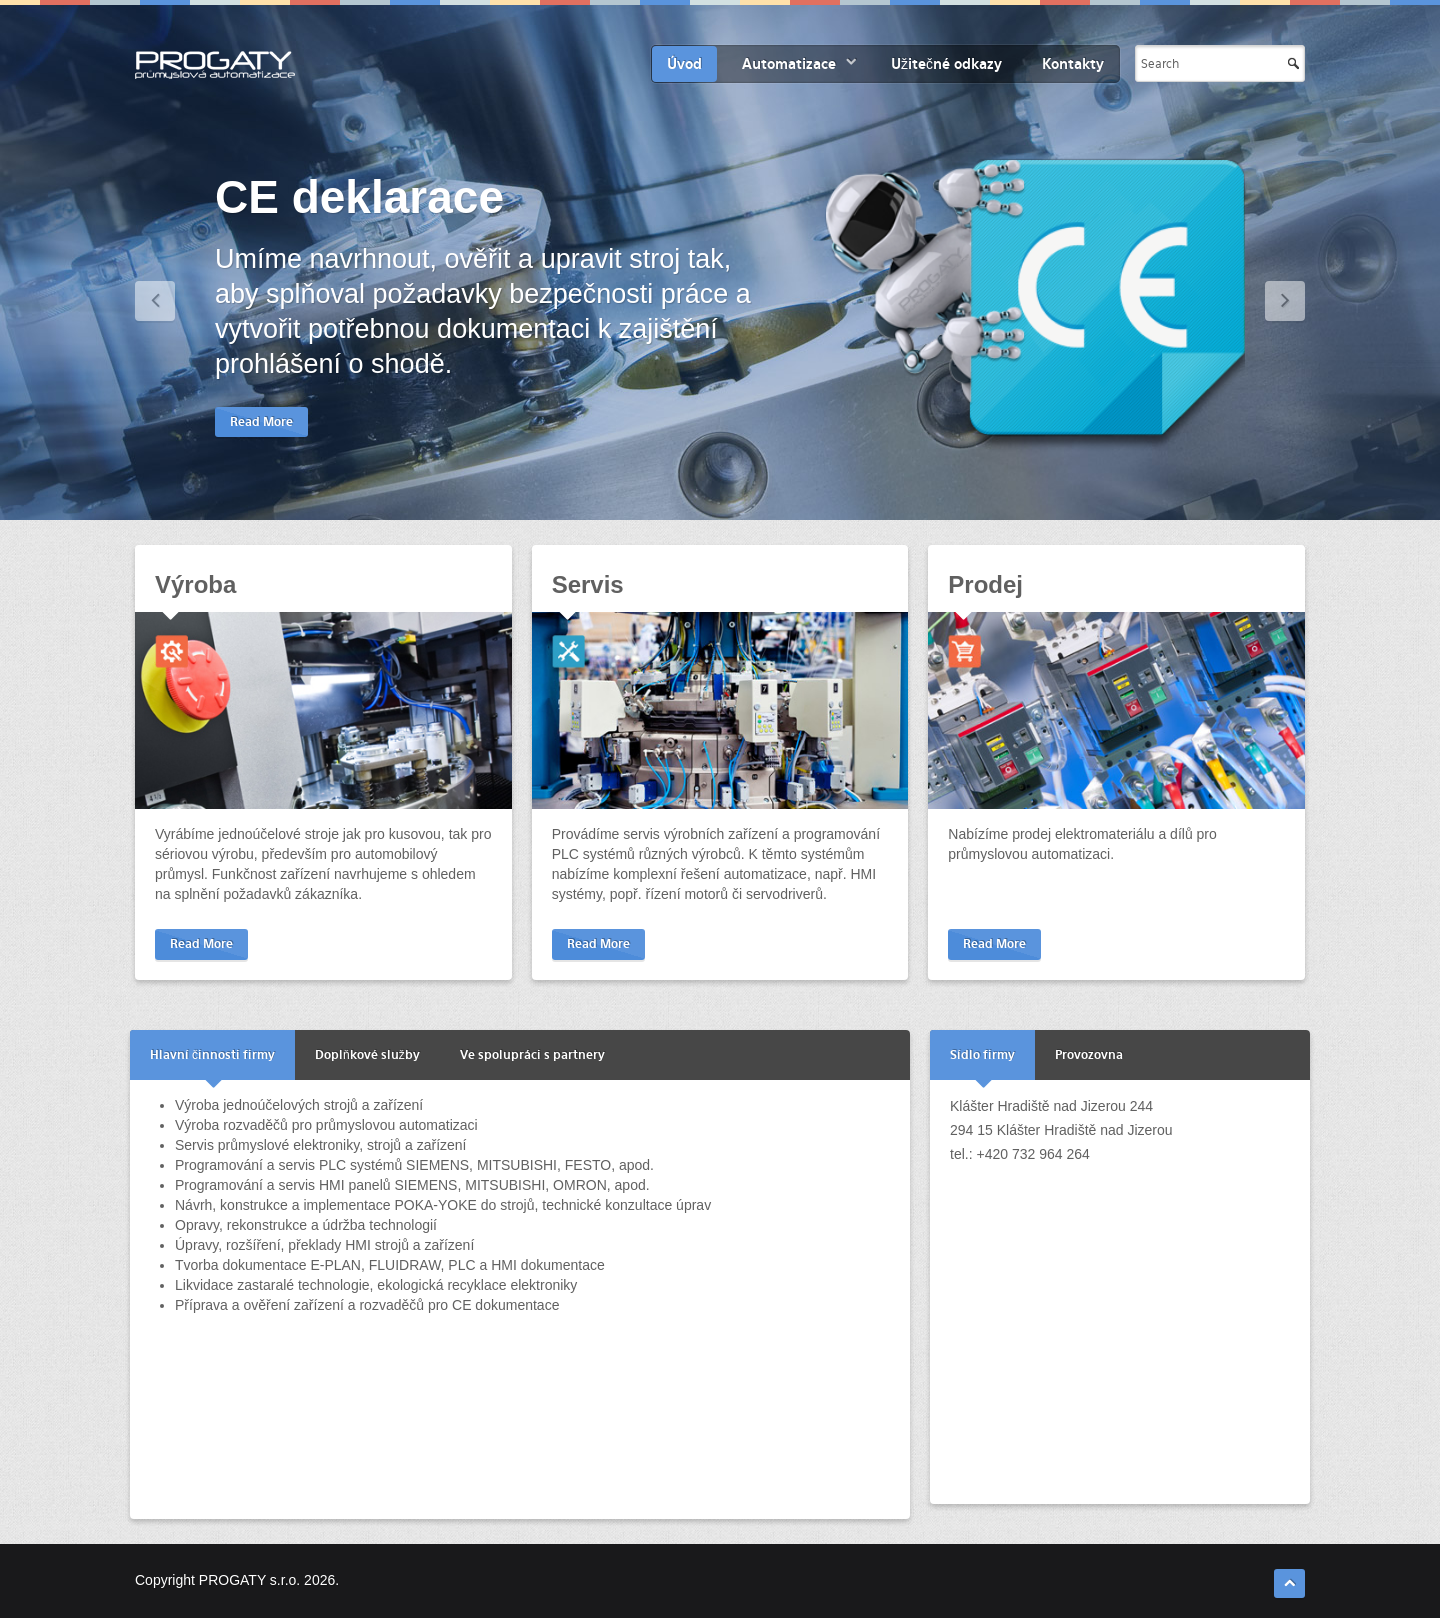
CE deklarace (359, 197)
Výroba (195, 584)
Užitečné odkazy (946, 64)
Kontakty (1073, 64)
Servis (588, 584)
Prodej (985, 584)
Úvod (684, 64)
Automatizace (789, 64)
